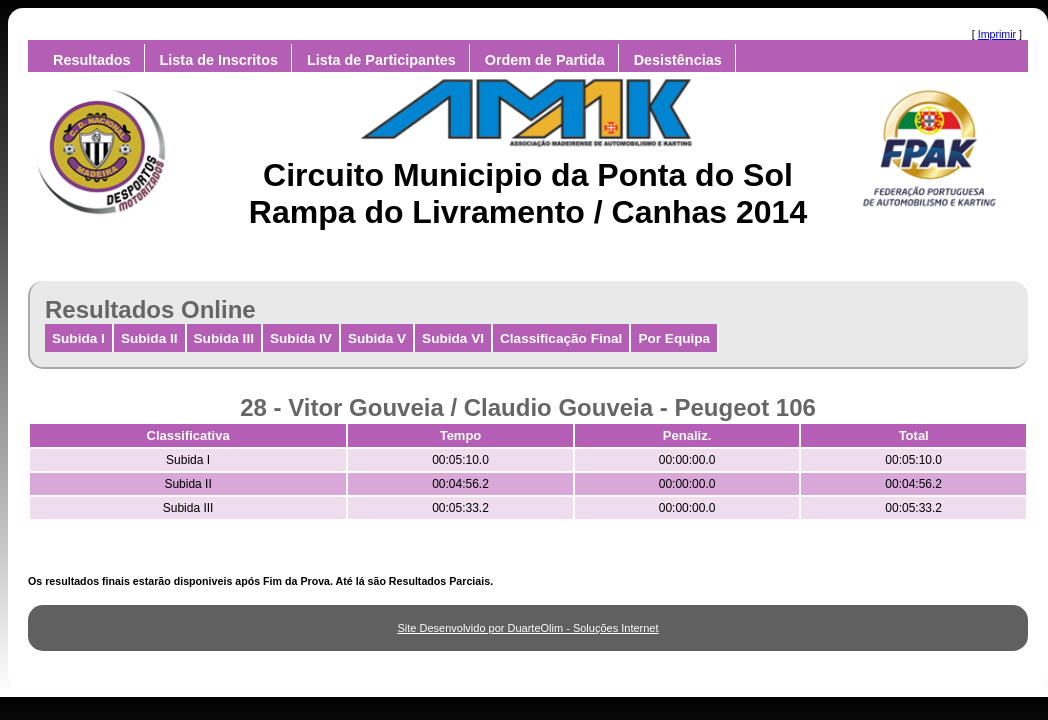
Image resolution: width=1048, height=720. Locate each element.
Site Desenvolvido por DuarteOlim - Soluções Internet (527, 628)
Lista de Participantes (381, 60)
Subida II (149, 338)
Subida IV (301, 338)
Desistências (678, 60)
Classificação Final (561, 338)
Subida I (78, 338)
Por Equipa (674, 338)
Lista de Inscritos (219, 60)
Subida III (224, 338)
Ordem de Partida (545, 60)
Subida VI (453, 338)
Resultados (92, 60)
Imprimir (997, 34)
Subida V (377, 338)
